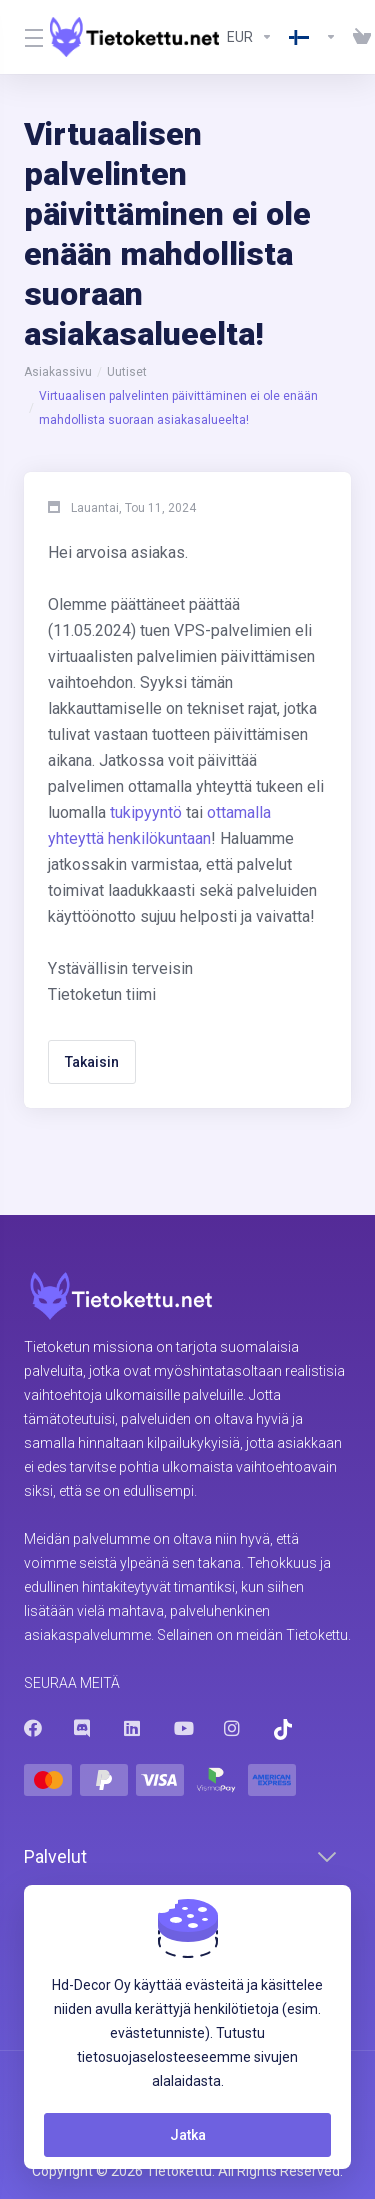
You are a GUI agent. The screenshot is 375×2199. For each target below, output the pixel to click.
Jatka (188, 2135)
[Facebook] (33, 1728)
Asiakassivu (58, 372)
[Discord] (83, 1728)
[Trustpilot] (283, 1729)
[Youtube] (183, 1728)
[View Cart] (358, 37)
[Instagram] (233, 1728)
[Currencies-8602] (250, 37)
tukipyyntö (146, 812)
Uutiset (127, 372)
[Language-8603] (313, 37)
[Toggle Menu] (25, 37)
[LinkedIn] (133, 1728)
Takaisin (92, 1062)
